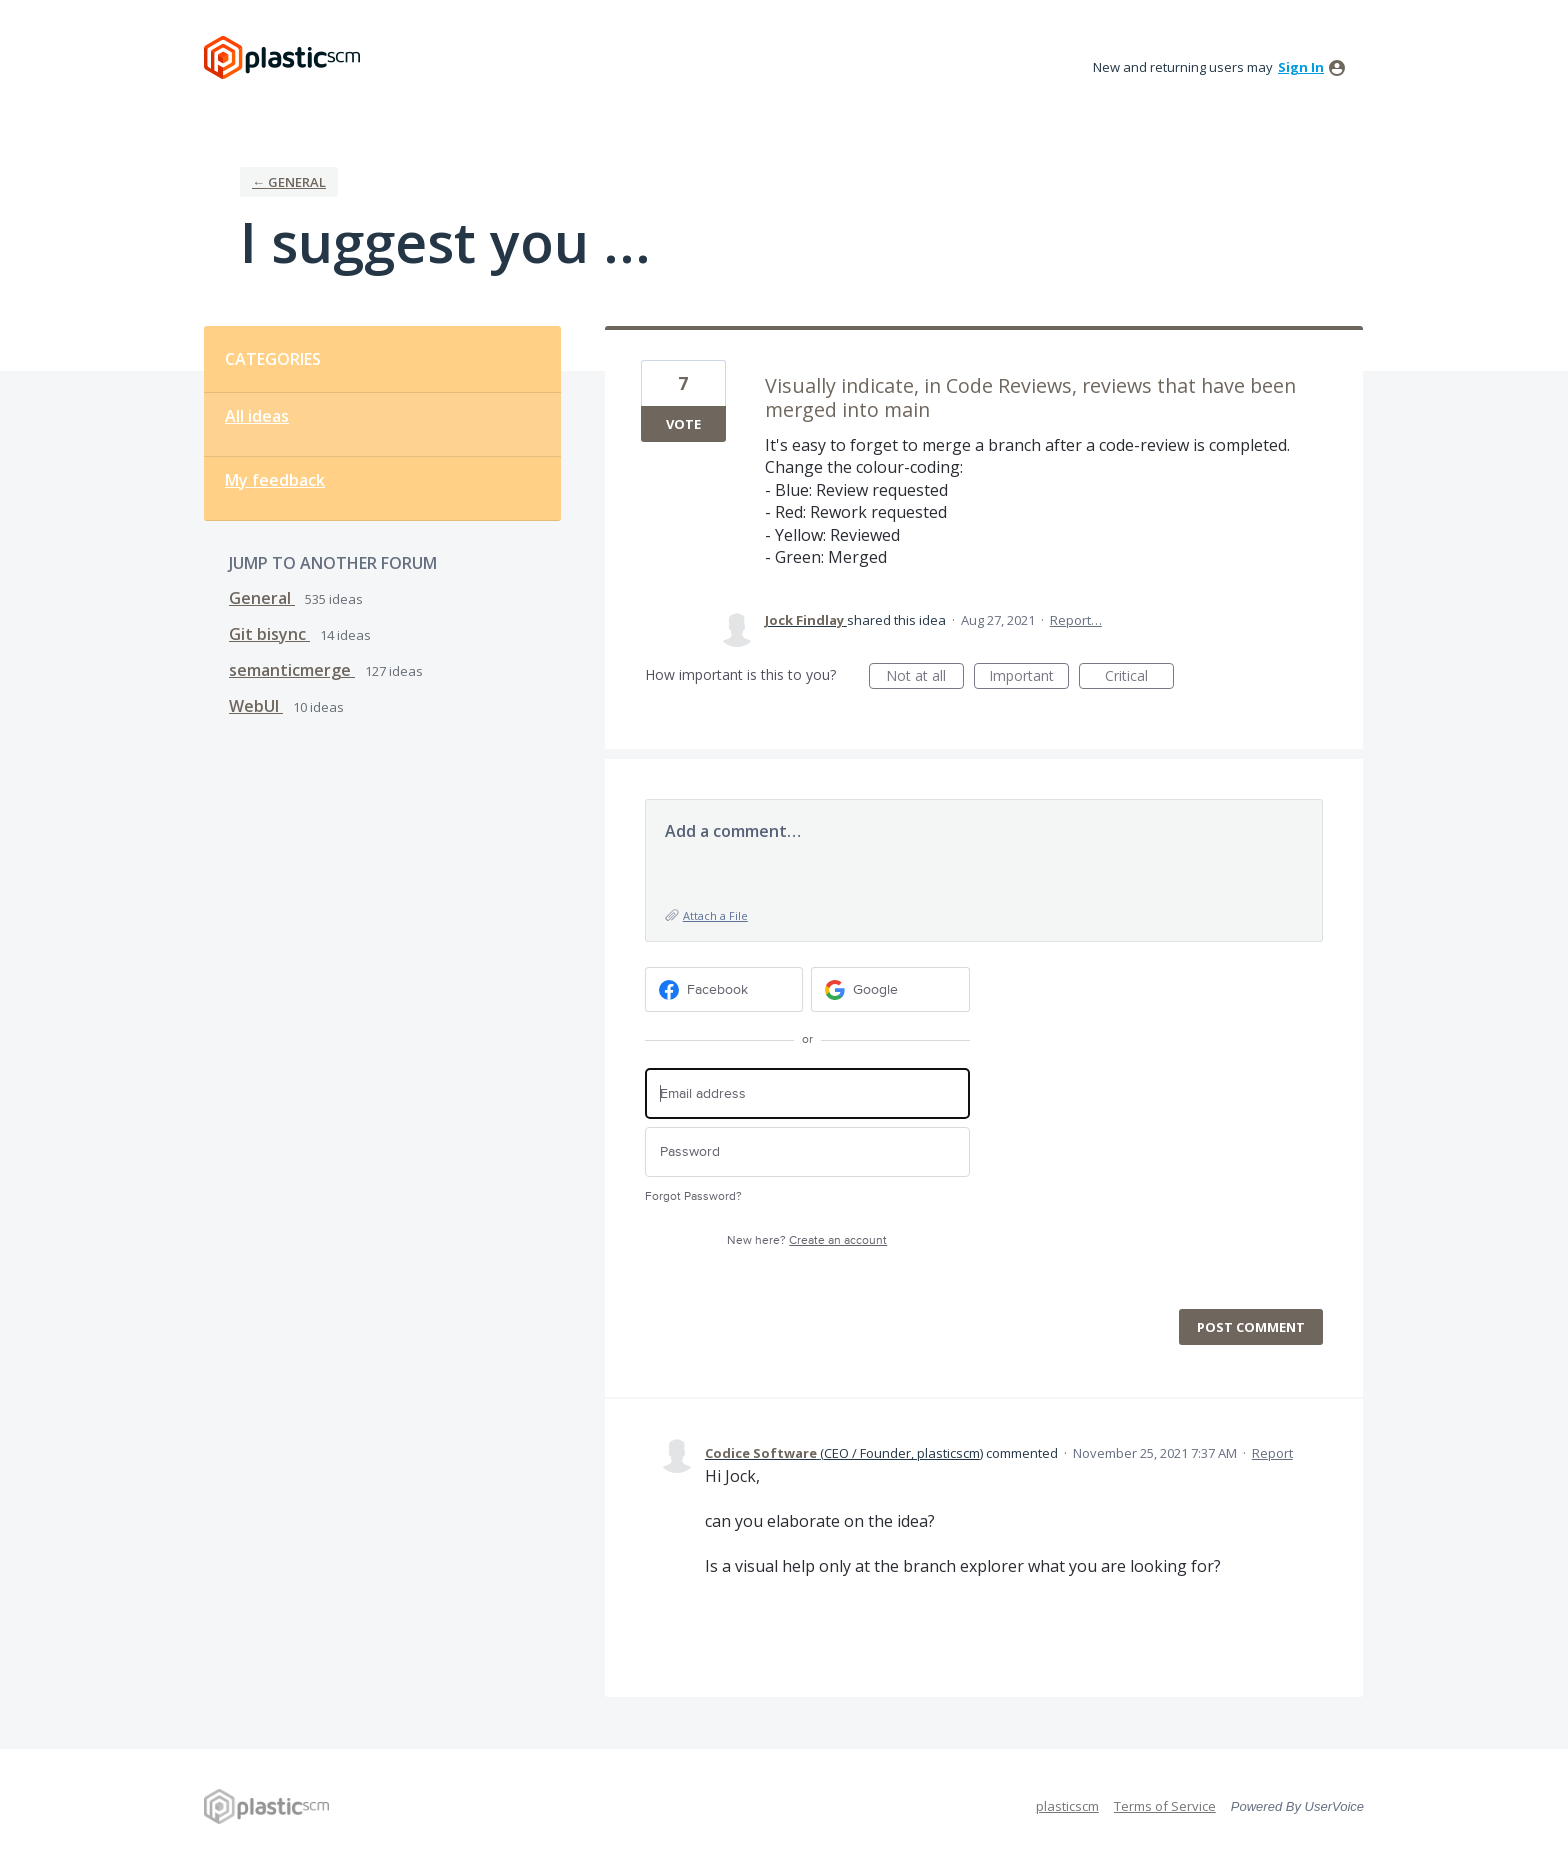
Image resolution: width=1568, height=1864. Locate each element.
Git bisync (269, 634)
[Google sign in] (890, 989)
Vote (683, 424)
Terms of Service (1165, 1806)
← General (289, 182)
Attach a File (715, 915)
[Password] (807, 1152)
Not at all (925, 677)
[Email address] (807, 1093)
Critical (1139, 677)
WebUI (256, 706)
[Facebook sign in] (724, 989)
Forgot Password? (693, 1196)
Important (1029, 677)
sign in (1301, 67)
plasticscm (1067, 1806)
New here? (807, 1240)
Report (1272, 1453)
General (262, 598)
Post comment (1251, 1327)
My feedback (275, 480)
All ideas (257, 416)
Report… (1076, 620)
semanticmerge (292, 670)
